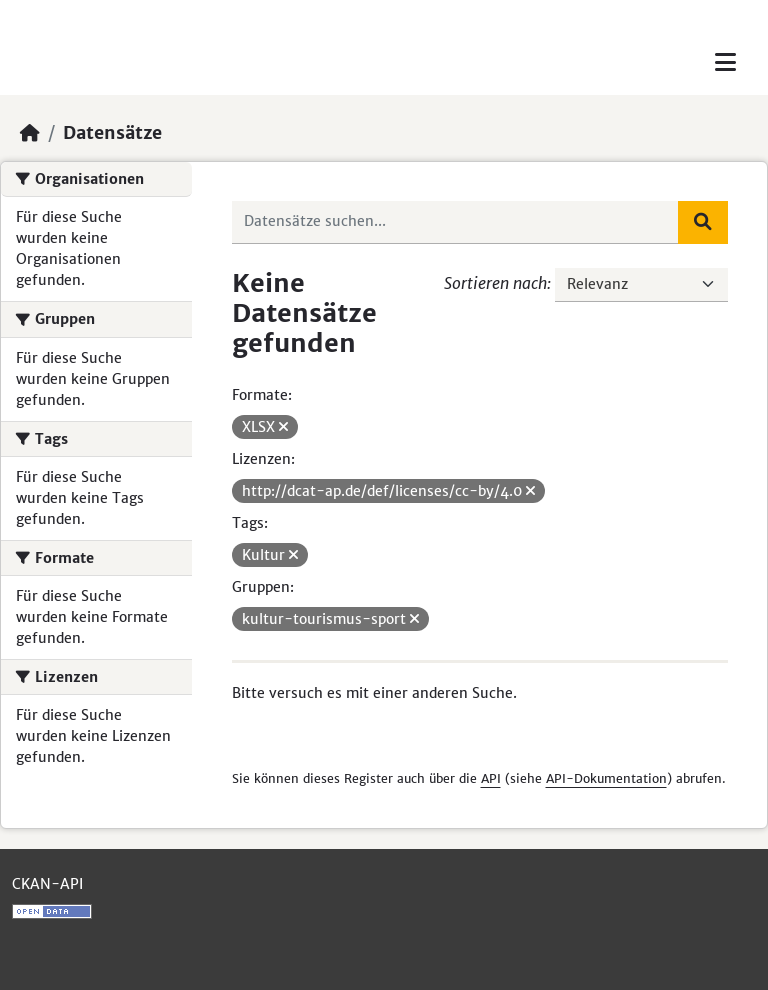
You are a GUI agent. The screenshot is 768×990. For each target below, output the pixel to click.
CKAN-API (47, 884)
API (491, 778)
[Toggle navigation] (725, 62)
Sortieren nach (495, 283)
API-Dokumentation (606, 778)
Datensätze (112, 133)
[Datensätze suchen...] (456, 222)
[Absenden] (703, 222)
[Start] (30, 133)
